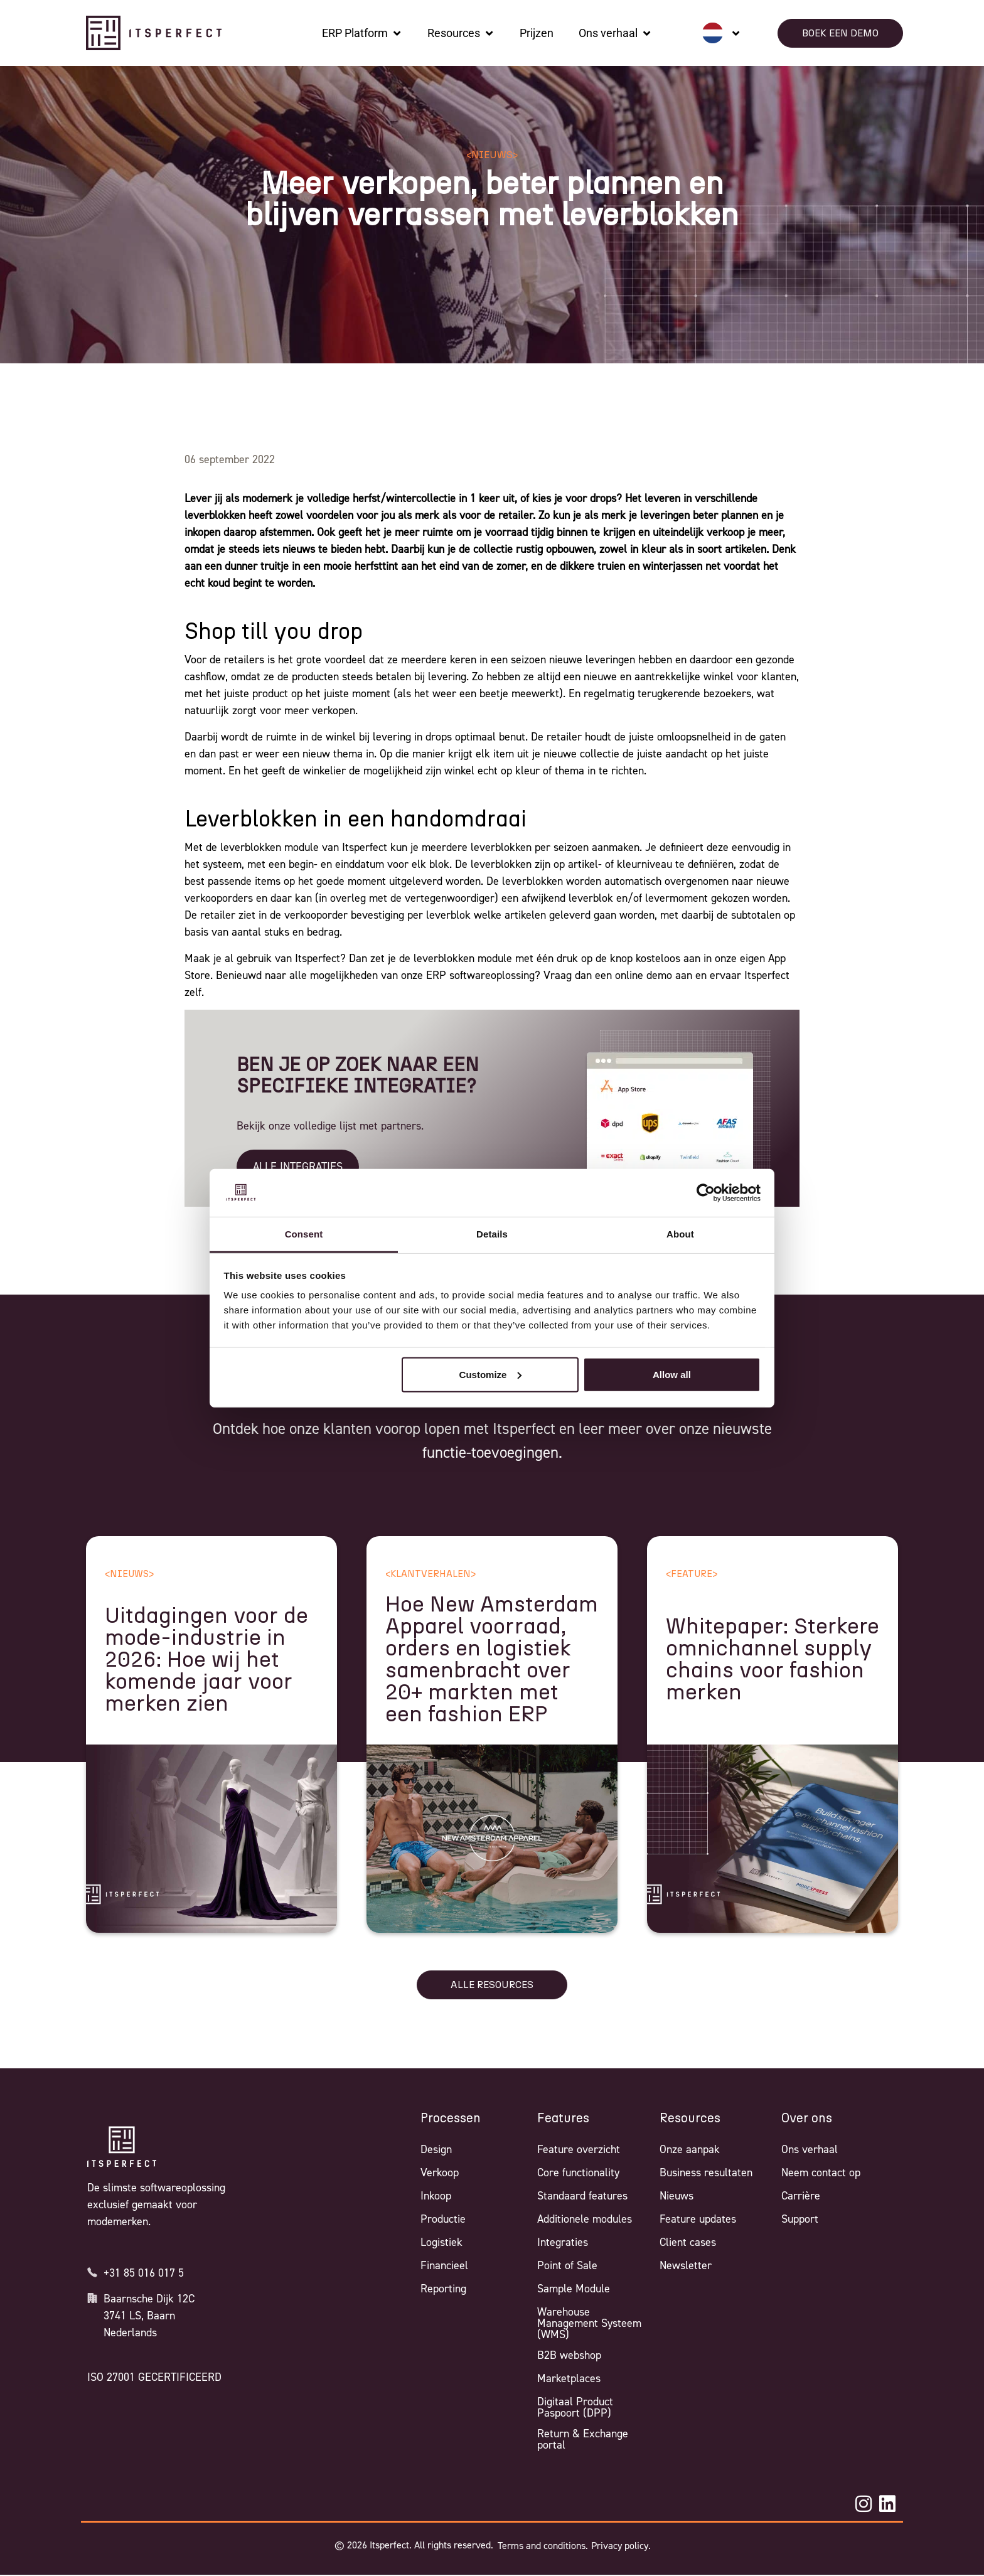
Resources (690, 2118)
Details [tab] (492, 1234)
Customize (490, 1374)
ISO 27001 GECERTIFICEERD (154, 2377)
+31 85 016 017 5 (144, 2272)
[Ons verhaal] (615, 33)
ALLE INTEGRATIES (298, 1166)
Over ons (806, 2118)
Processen (450, 2118)
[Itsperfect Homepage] (121, 2146)
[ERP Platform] (362, 33)
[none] (721, 32)
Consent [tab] (304, 1234)
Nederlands (130, 2332)
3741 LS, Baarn (139, 2315)
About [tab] (680, 1234)
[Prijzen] (536, 33)
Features (563, 2118)
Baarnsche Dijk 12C (149, 2298)
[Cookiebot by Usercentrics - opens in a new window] (706, 1193)
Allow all (672, 1374)
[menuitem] (721, 32)
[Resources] (461, 33)
